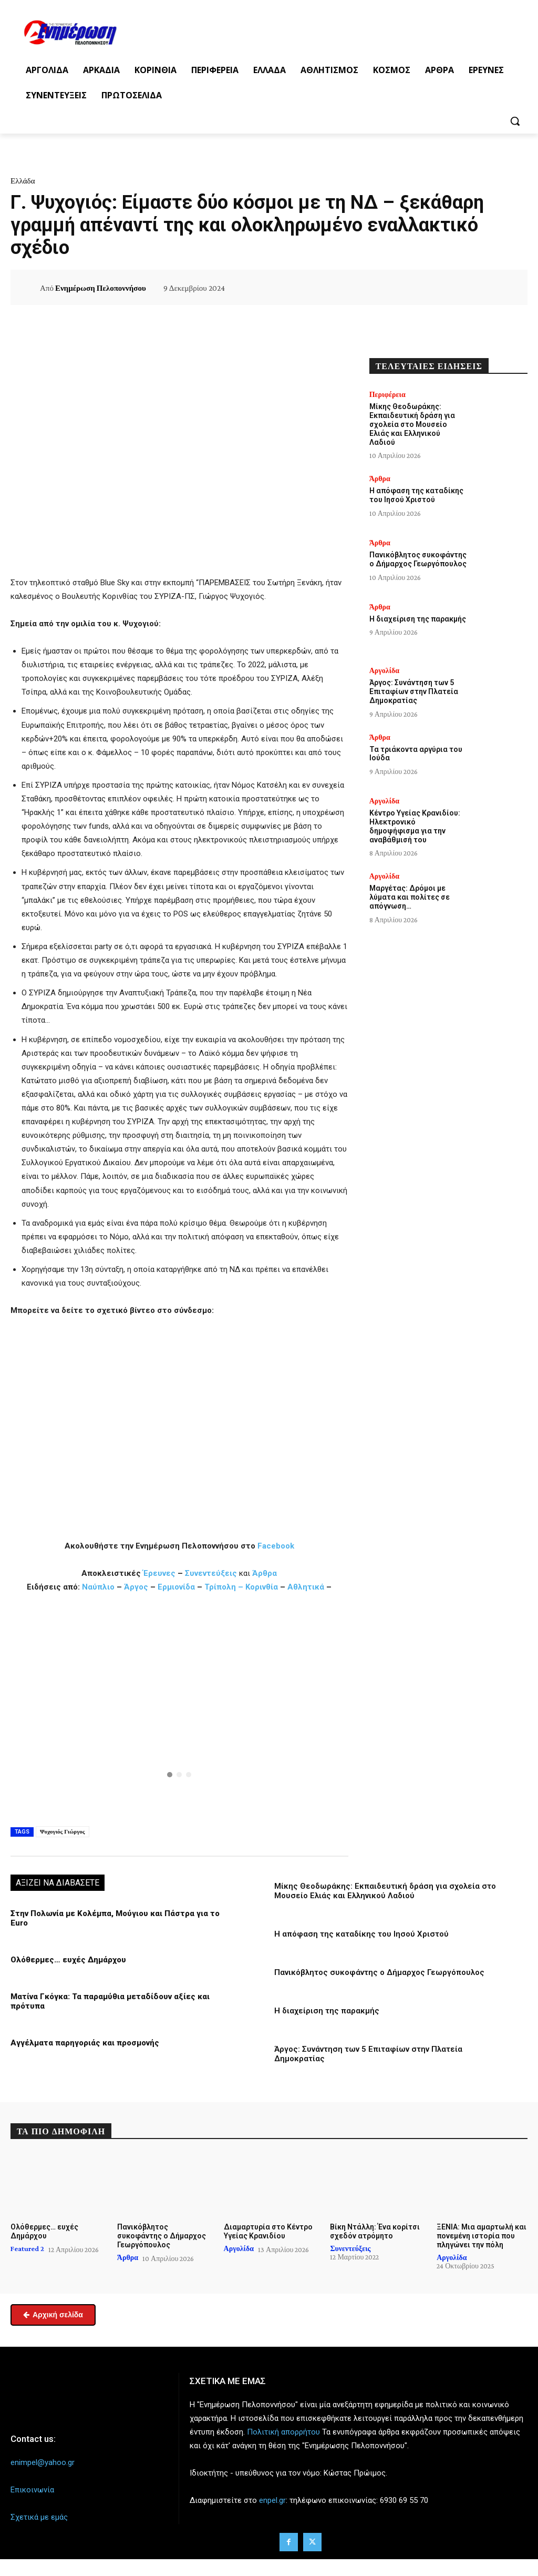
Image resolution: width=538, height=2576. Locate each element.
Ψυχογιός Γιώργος (62, 1831)
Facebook (275, 1546)
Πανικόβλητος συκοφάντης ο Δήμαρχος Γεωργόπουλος (379, 1972)
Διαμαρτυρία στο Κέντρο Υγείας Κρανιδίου (268, 2231)
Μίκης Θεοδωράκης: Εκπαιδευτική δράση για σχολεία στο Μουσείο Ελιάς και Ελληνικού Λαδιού (385, 1890)
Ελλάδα (23, 181)
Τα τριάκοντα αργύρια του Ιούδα (415, 753)
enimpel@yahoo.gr (43, 2462)
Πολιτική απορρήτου (283, 2432)
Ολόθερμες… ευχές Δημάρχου (68, 1959)
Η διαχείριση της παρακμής (326, 2010)
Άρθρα (264, 1573)
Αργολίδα (384, 670)
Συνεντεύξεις (211, 1573)
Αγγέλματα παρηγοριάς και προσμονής (85, 2043)
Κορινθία (261, 1587)
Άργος (137, 1587)
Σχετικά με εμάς (39, 2517)
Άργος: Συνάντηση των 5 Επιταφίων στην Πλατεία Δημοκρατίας (413, 691)
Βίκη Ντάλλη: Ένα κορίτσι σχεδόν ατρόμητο (375, 2231)
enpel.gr (272, 2500)
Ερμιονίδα (177, 1587)
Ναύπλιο (99, 1587)
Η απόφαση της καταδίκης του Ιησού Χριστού (361, 1934)
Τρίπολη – (223, 1587)
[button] (514, 121)
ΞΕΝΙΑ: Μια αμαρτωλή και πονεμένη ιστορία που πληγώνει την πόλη (481, 2236)
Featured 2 (27, 2248)
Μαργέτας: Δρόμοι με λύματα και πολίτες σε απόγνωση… (409, 897)
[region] (179, 1708)
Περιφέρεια (387, 394)
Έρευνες (160, 1573)
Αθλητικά (306, 1587)
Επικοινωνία (32, 2489)
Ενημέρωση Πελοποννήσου (100, 288)
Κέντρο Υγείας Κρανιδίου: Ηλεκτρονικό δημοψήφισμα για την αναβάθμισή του (414, 826)
